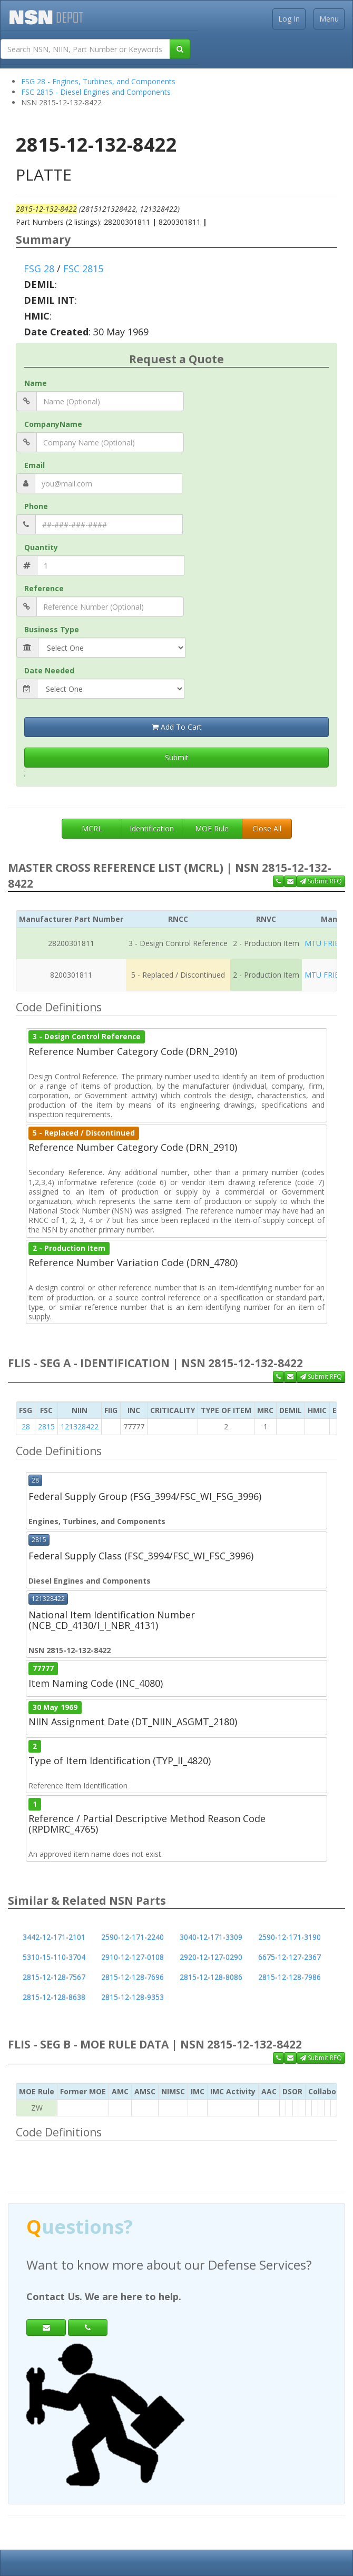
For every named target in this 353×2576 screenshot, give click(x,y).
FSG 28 (39, 268)
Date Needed (49, 670)
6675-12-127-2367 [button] (289, 1957)
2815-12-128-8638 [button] (54, 1997)
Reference (44, 588)
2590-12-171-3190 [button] (289, 1937)
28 (26, 1426)
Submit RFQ (321, 881)
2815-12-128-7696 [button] (132, 1977)
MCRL (92, 828)
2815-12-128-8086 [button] (211, 1977)
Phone (36, 506)
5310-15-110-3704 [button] (54, 1957)
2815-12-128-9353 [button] (132, 1997)
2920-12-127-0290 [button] (211, 1957)
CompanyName (53, 424)
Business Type (51, 629)
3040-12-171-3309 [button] (211, 1937)
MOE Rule (212, 828)
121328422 (80, 1426)
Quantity (41, 547)
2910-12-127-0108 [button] (132, 1957)
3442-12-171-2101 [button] (54, 1937)
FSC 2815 (83, 268)
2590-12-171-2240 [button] (132, 1937)
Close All (266, 828)
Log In (289, 19)
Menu (329, 19)
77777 (43, 1668)
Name (35, 383)
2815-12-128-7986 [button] (289, 1977)
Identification (152, 828)
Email (34, 465)
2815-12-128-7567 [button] (54, 1977)
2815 (46, 1426)
